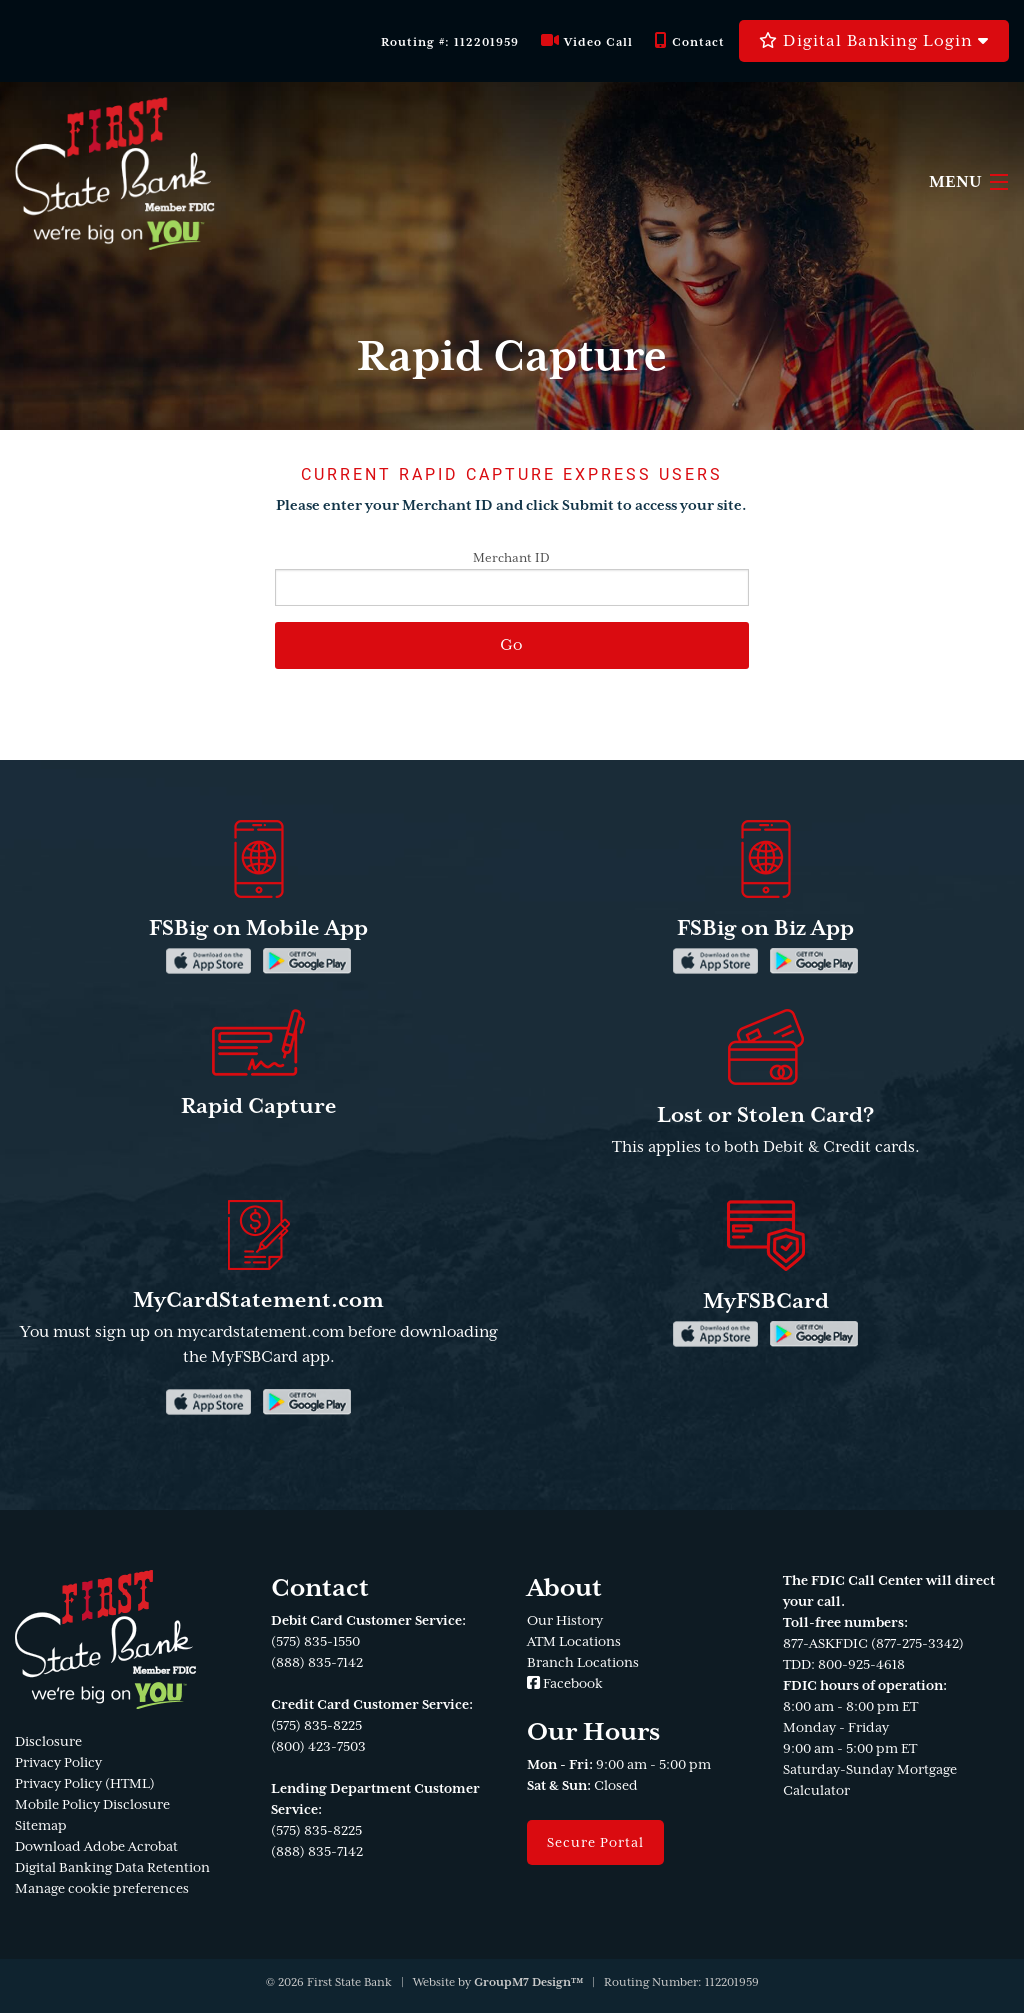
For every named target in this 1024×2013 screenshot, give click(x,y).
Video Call (587, 41)
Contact (690, 41)
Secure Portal (595, 1842)
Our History (565, 1620)
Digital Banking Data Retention (112, 1867)
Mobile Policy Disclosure (92, 1804)
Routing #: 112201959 (450, 42)
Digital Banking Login (874, 41)
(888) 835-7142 (317, 1662)
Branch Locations (583, 1662)
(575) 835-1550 (315, 1641)
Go (511, 645)
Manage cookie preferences (102, 1888)
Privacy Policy (58, 1762)
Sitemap (41, 1825)
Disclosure (48, 1741)
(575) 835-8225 (316, 1725)
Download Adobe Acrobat (96, 1846)
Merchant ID (512, 578)
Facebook (565, 1683)
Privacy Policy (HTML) (85, 1783)
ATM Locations (574, 1641)
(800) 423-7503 (318, 1746)
